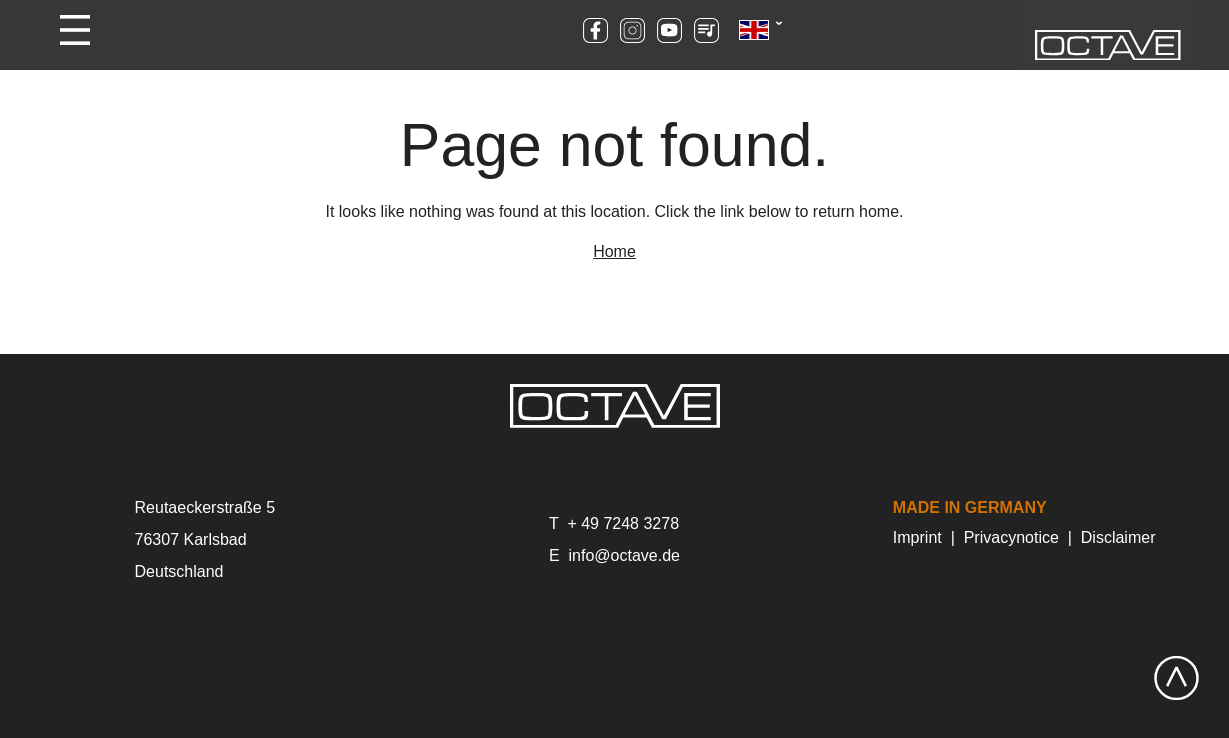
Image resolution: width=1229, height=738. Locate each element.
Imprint (917, 537)
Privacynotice (1011, 537)
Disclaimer (1118, 537)
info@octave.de (624, 555)
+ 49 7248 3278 (623, 523)
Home (614, 251)
